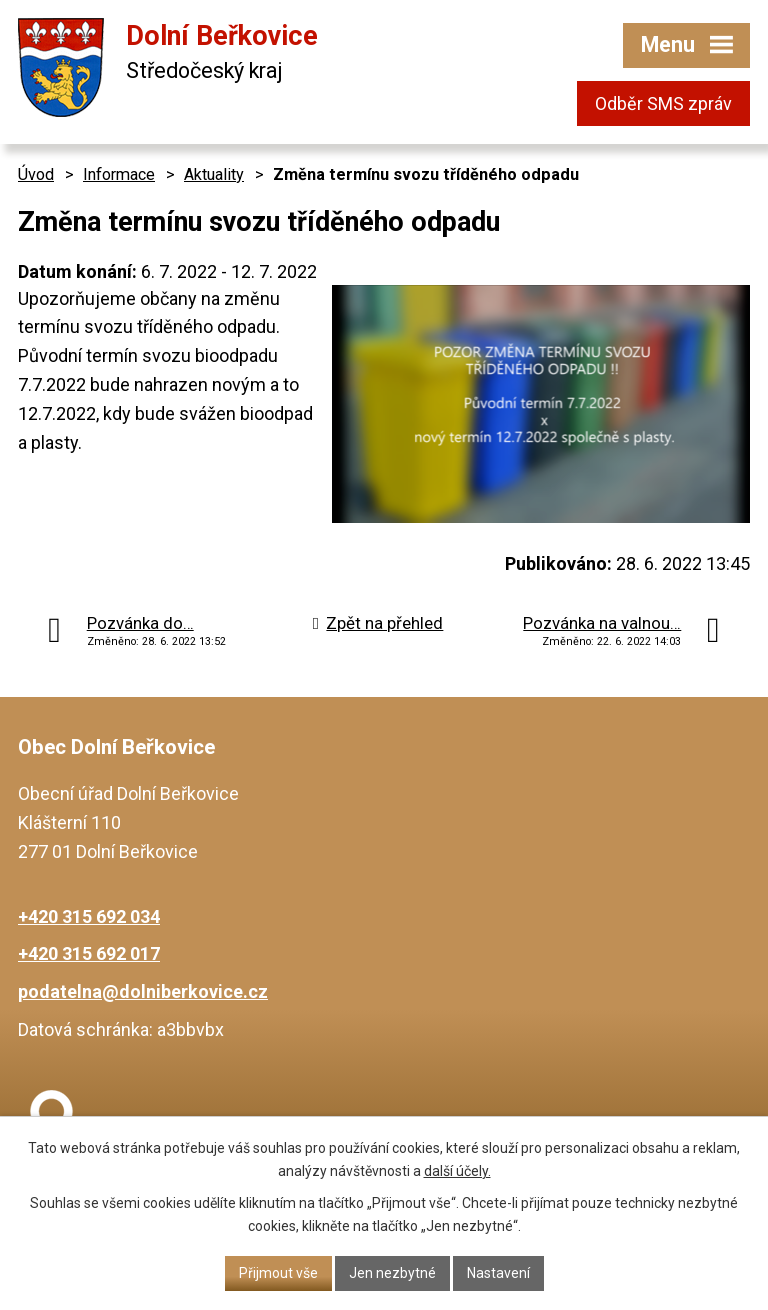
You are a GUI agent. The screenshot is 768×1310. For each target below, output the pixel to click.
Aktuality (214, 174)
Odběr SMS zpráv (663, 103)
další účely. (457, 1171)
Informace (119, 174)
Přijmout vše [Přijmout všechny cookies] (278, 1273)
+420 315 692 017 (89, 953)
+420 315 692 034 (89, 916)
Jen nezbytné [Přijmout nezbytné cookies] (392, 1273)
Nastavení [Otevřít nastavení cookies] (498, 1273)
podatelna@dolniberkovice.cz (143, 991)
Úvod (36, 174)
